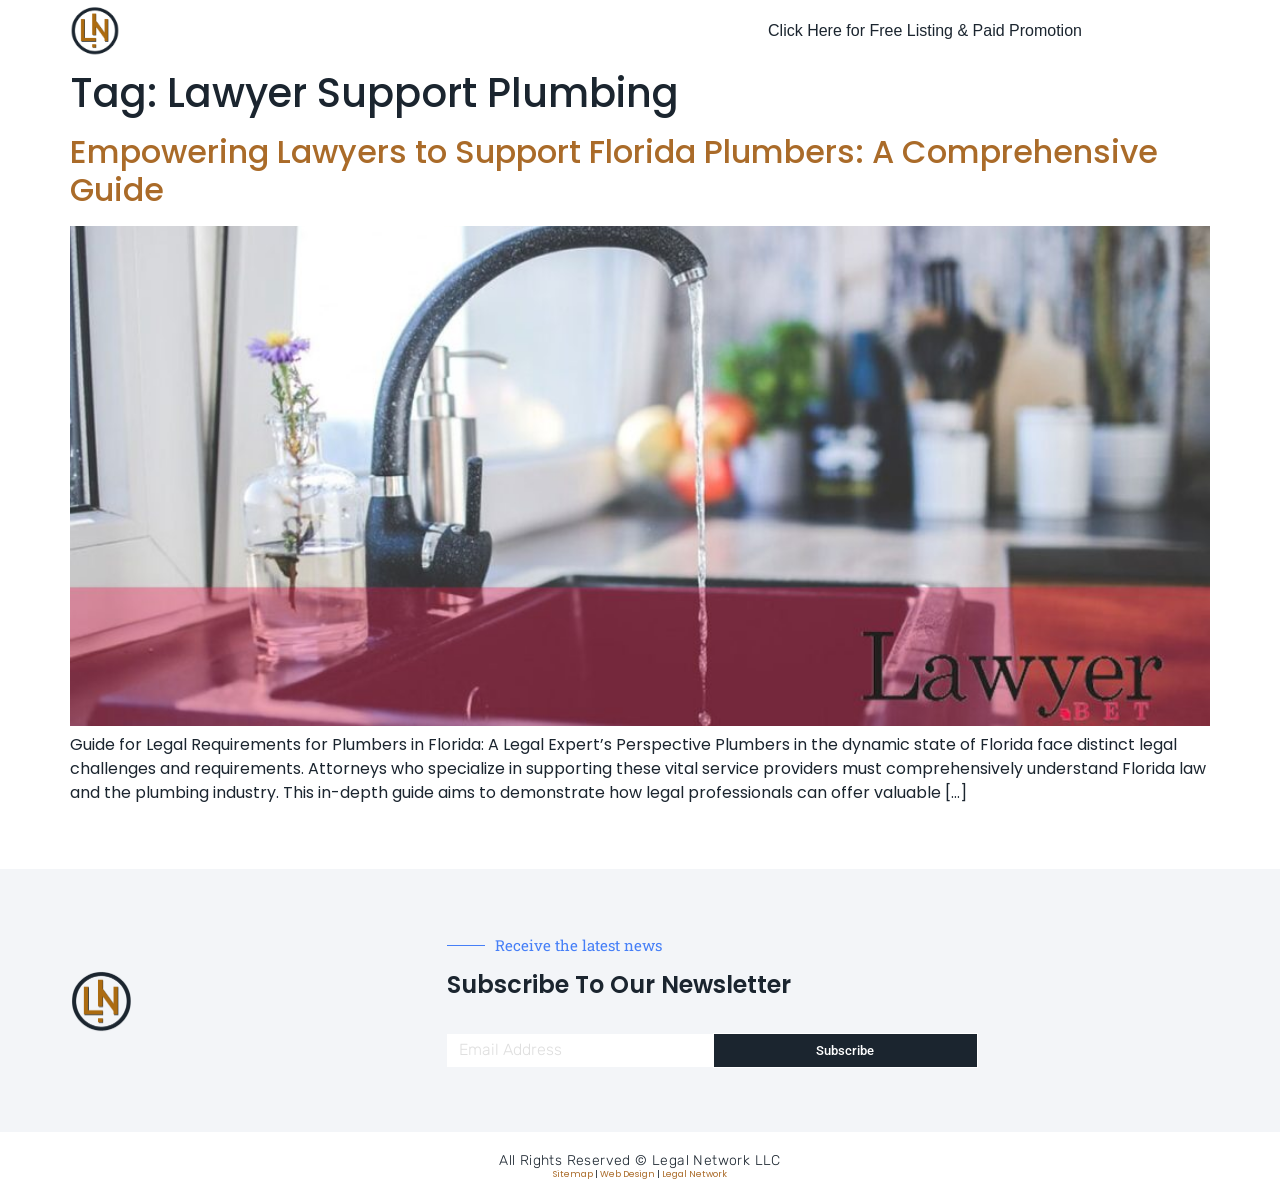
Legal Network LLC (716, 1160)
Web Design (627, 1174)
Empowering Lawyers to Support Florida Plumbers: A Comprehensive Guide (614, 170)
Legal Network (694, 1174)
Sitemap (573, 1174)
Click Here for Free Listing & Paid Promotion (925, 30)
